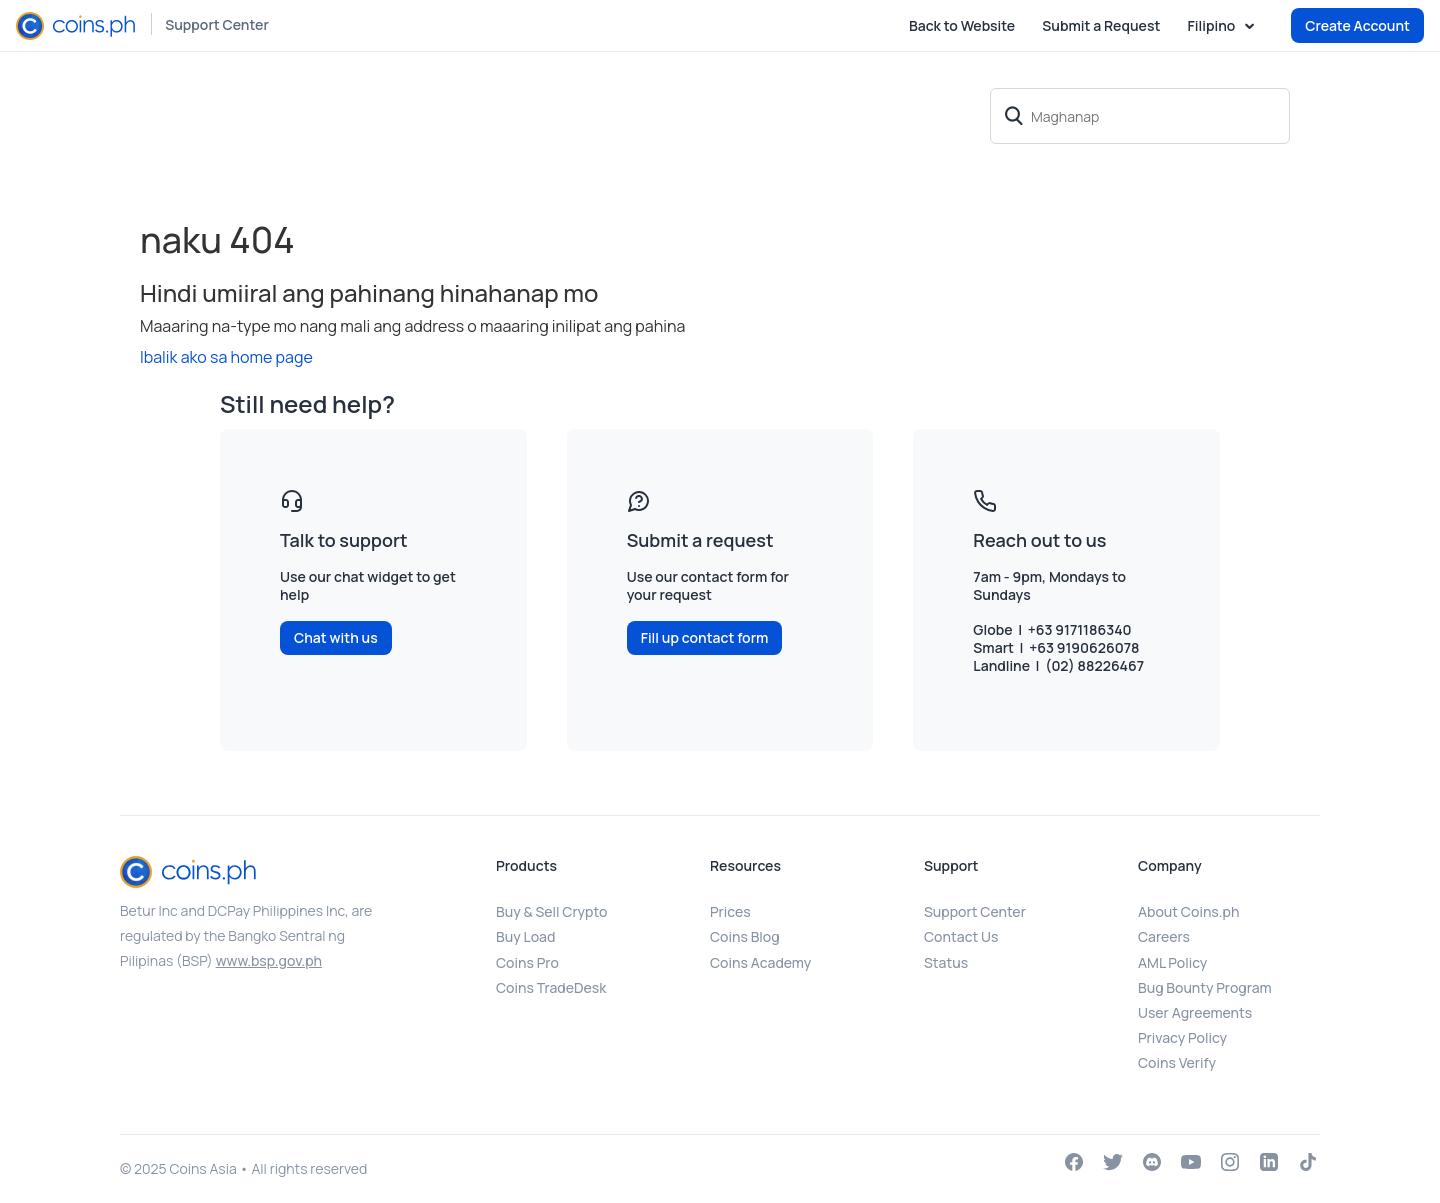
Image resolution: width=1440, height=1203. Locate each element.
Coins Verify (1177, 1062)
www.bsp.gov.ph (269, 960)
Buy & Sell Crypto (551, 911)
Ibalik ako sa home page (226, 357)
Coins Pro (527, 962)
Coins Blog (745, 936)
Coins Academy (760, 962)
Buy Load (525, 936)
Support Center (217, 24)
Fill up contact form (705, 637)
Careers (1164, 936)
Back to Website (962, 25)
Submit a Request (1101, 25)
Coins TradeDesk (551, 987)
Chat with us (336, 637)
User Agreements (1195, 1012)
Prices (730, 911)
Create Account (1357, 25)
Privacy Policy (1182, 1037)
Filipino (1213, 26)
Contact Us (961, 936)
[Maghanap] (1140, 116)
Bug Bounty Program (1205, 987)
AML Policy (1172, 962)
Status (946, 962)
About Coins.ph (1188, 911)
